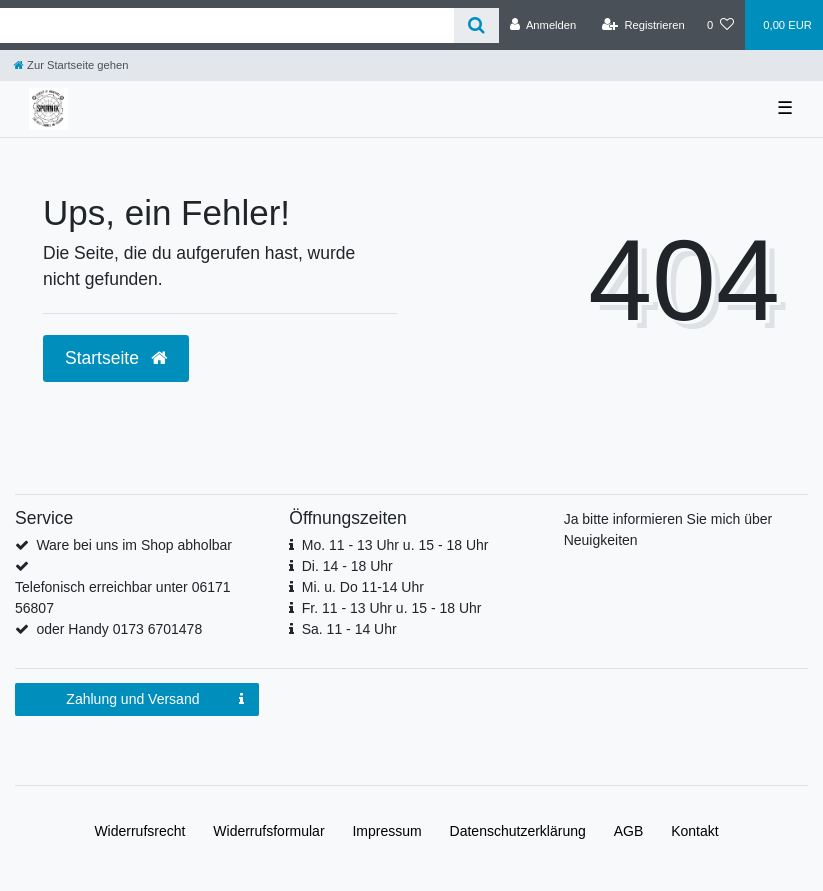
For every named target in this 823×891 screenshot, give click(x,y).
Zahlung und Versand (155, 700)
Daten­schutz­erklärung (518, 831)
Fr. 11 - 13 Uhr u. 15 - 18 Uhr (392, 608)
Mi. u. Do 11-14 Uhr (363, 587)
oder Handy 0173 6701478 (119, 629)
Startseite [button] (116, 358)
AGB (629, 831)
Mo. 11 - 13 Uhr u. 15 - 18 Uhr (395, 545)
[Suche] (476, 25)
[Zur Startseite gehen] (71, 65)
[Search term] (227, 25)
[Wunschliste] (720, 25)
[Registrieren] (643, 25)
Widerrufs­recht (139, 831)
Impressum (386, 831)
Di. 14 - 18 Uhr (347, 566)
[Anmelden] (543, 25)
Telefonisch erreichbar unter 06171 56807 (123, 597)
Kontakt (694, 831)
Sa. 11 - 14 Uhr (349, 629)
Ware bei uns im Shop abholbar (134, 545)
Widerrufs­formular (268, 831)
